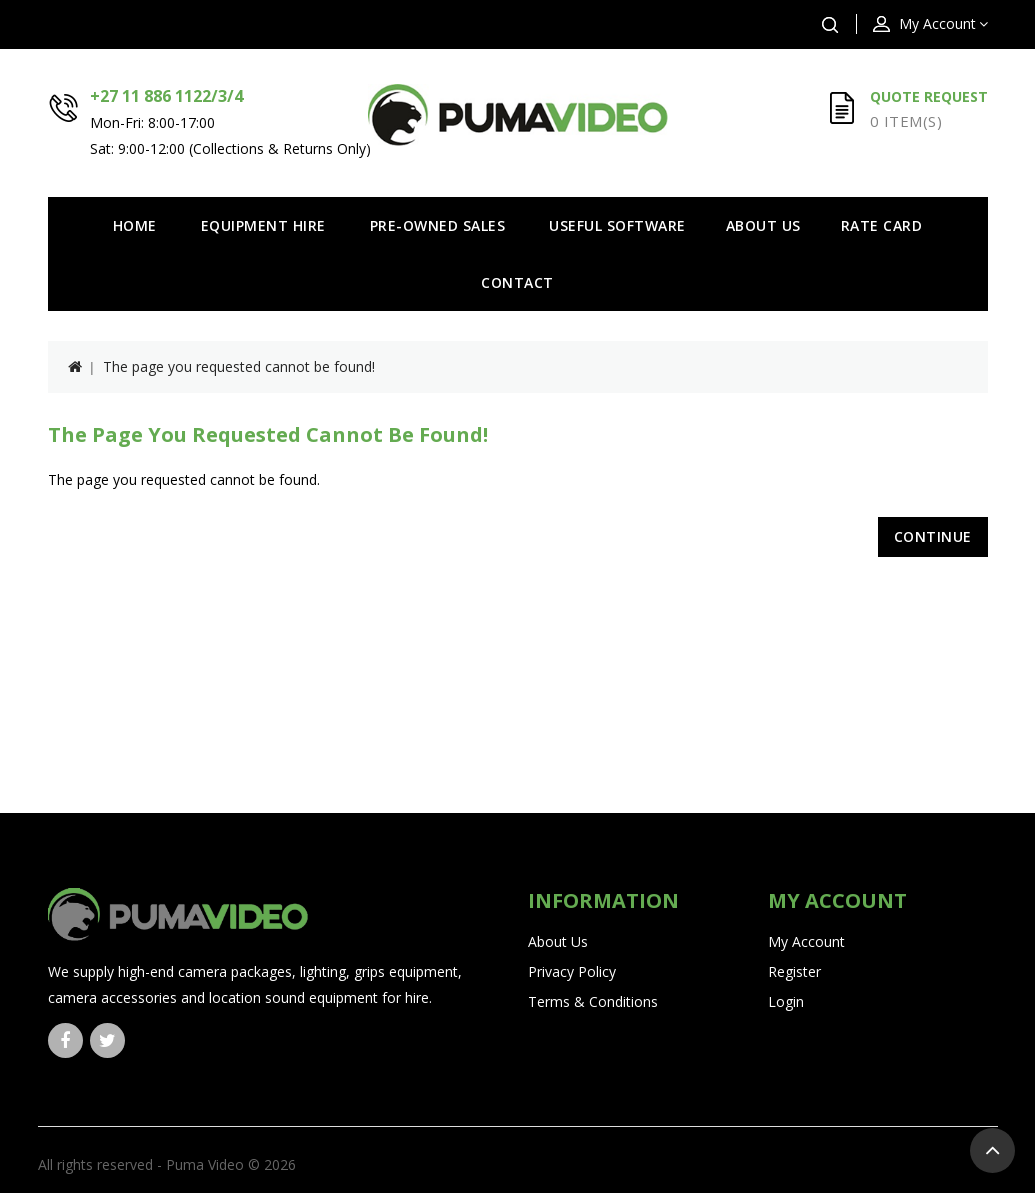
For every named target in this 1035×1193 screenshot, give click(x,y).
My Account (806, 941)
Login (786, 1001)
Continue (933, 536)
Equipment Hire (263, 225)
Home (135, 225)
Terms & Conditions (593, 1001)
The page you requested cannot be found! (239, 366)
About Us (763, 225)
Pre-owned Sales (438, 225)
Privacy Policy (572, 971)
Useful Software (617, 225)
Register (794, 971)
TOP (992, 1150)
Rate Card (882, 225)
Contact (517, 282)
